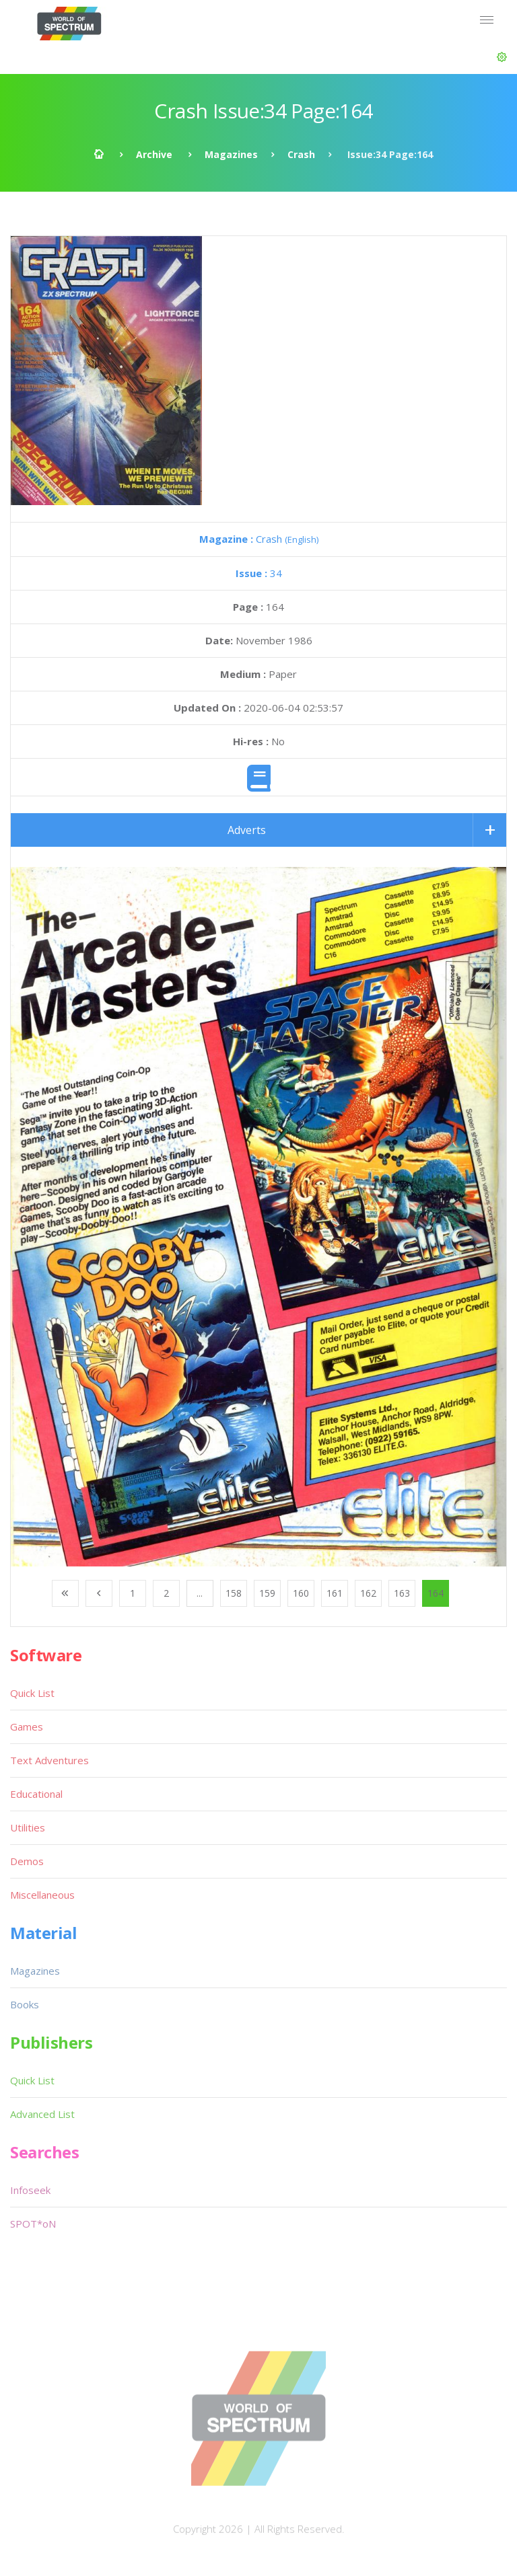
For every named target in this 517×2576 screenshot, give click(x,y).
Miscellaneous (42, 1894)
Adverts (247, 830)
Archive (154, 154)
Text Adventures (49, 1760)
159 (267, 1593)
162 (368, 1593)
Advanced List (42, 2114)
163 (402, 1593)
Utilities (27, 1827)
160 (301, 1593)
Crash (301, 154)
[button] (502, 57)
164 (435, 1593)
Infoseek (30, 2190)
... (200, 1593)
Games (26, 1726)
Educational (36, 1794)
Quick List (32, 1693)
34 (259, 573)
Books (24, 2004)
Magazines (231, 154)
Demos (27, 1861)
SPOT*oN (33, 2223)
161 (334, 1593)
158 (234, 1593)
